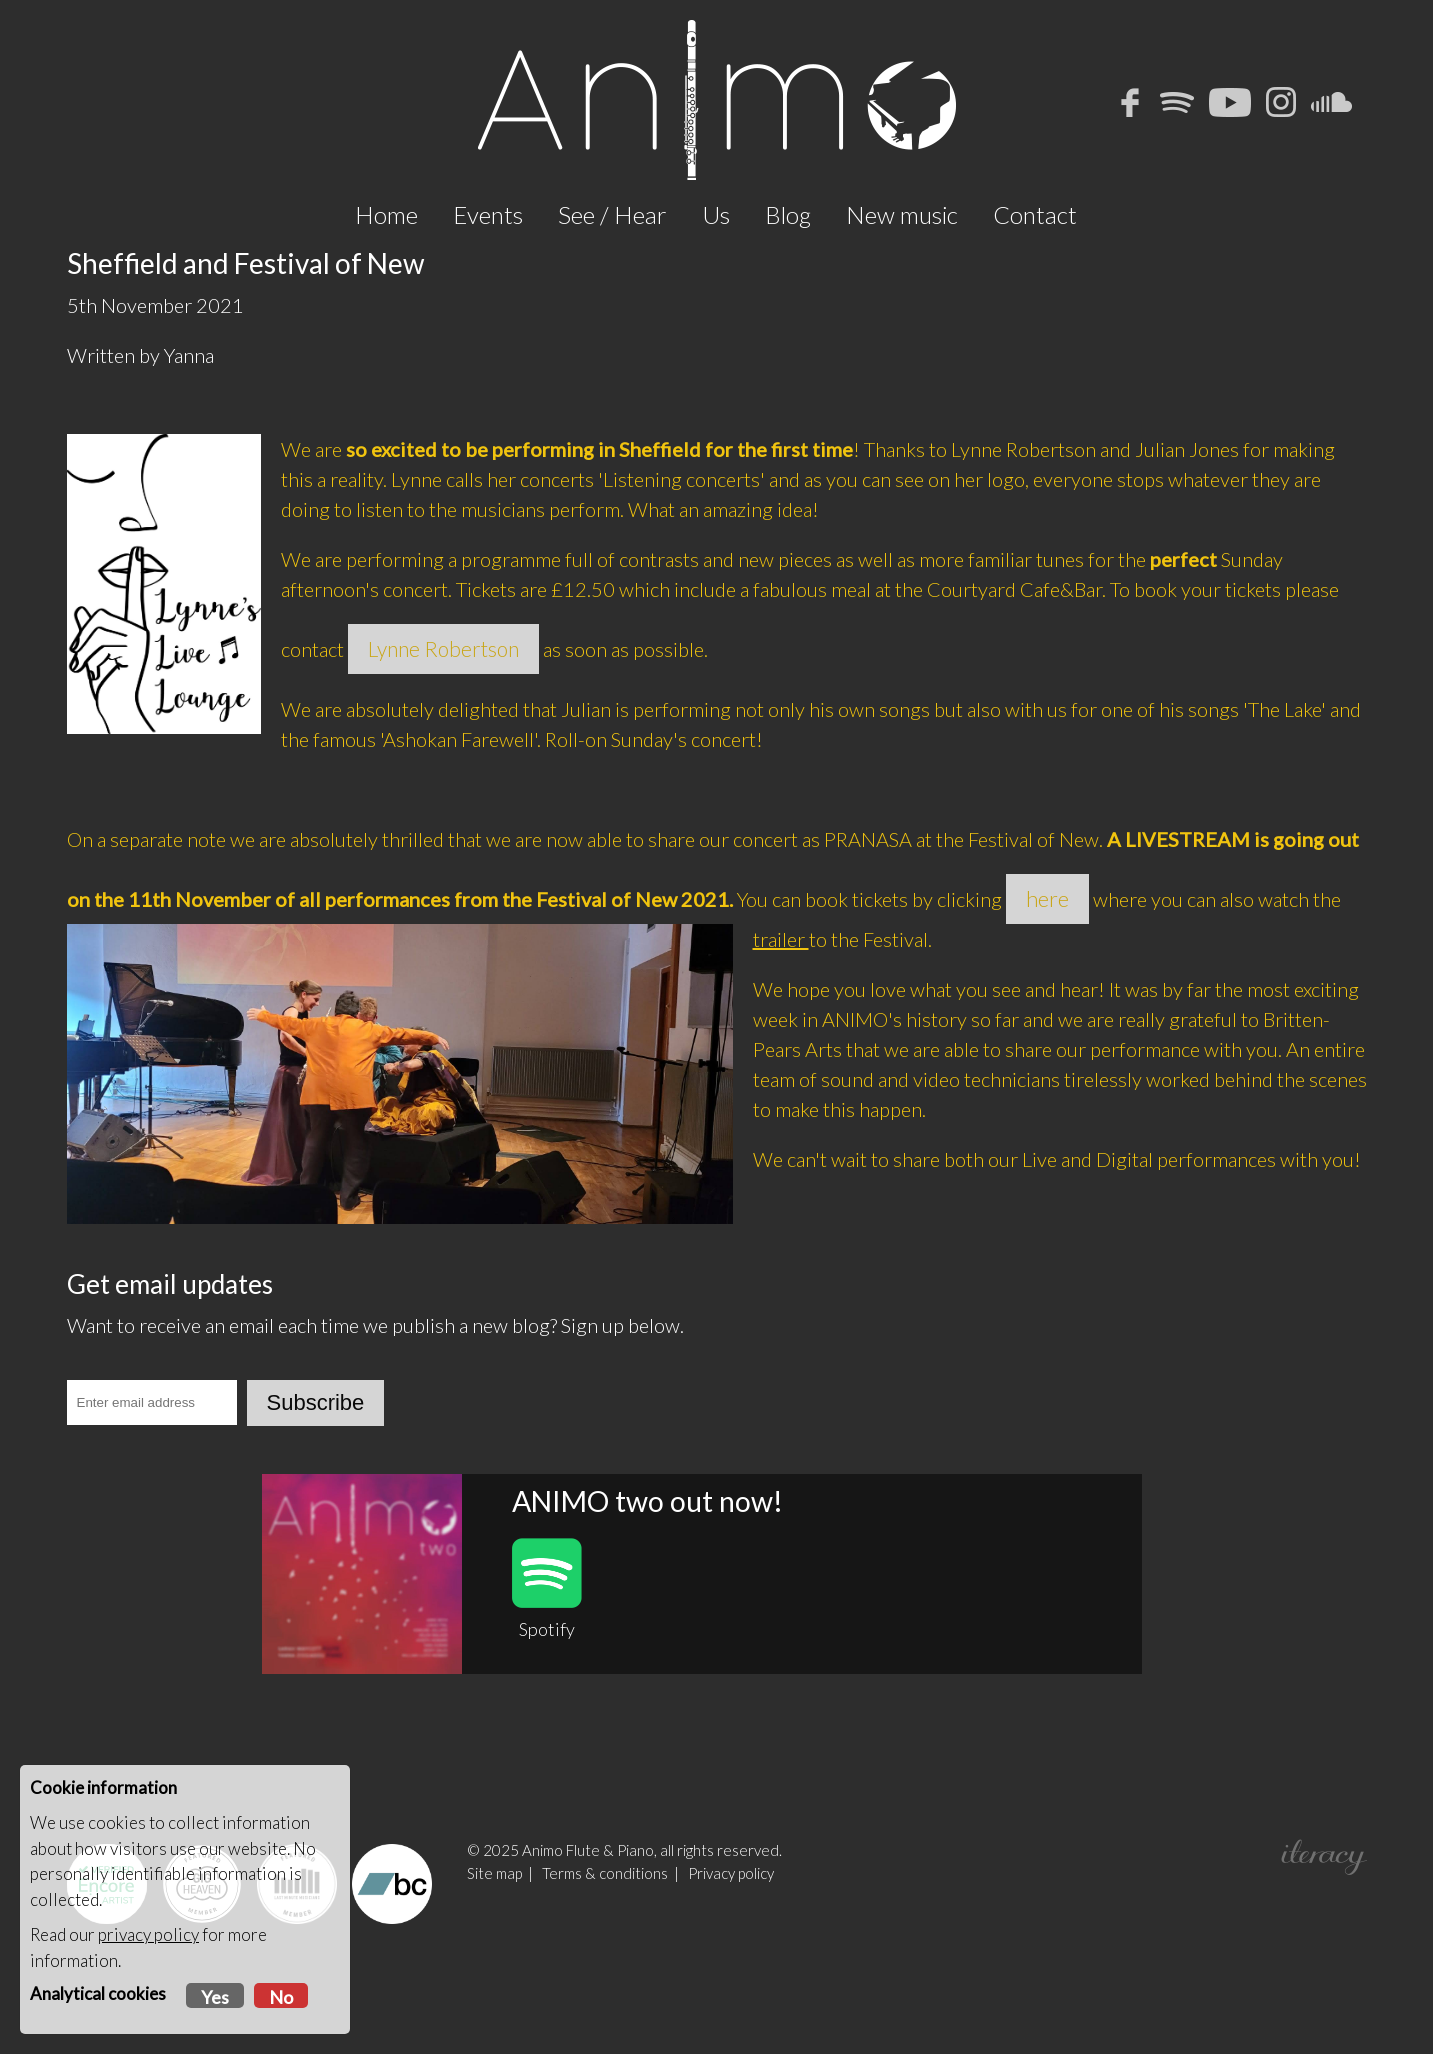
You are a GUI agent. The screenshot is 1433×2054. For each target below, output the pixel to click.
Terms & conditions (605, 1950)
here (1047, 975)
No (281, 1997)
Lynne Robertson (443, 725)
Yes (215, 1997)
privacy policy (148, 1934)
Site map (494, 1950)
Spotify (547, 1666)
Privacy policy (731, 1950)
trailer (781, 1016)
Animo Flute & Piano (588, 1927)
